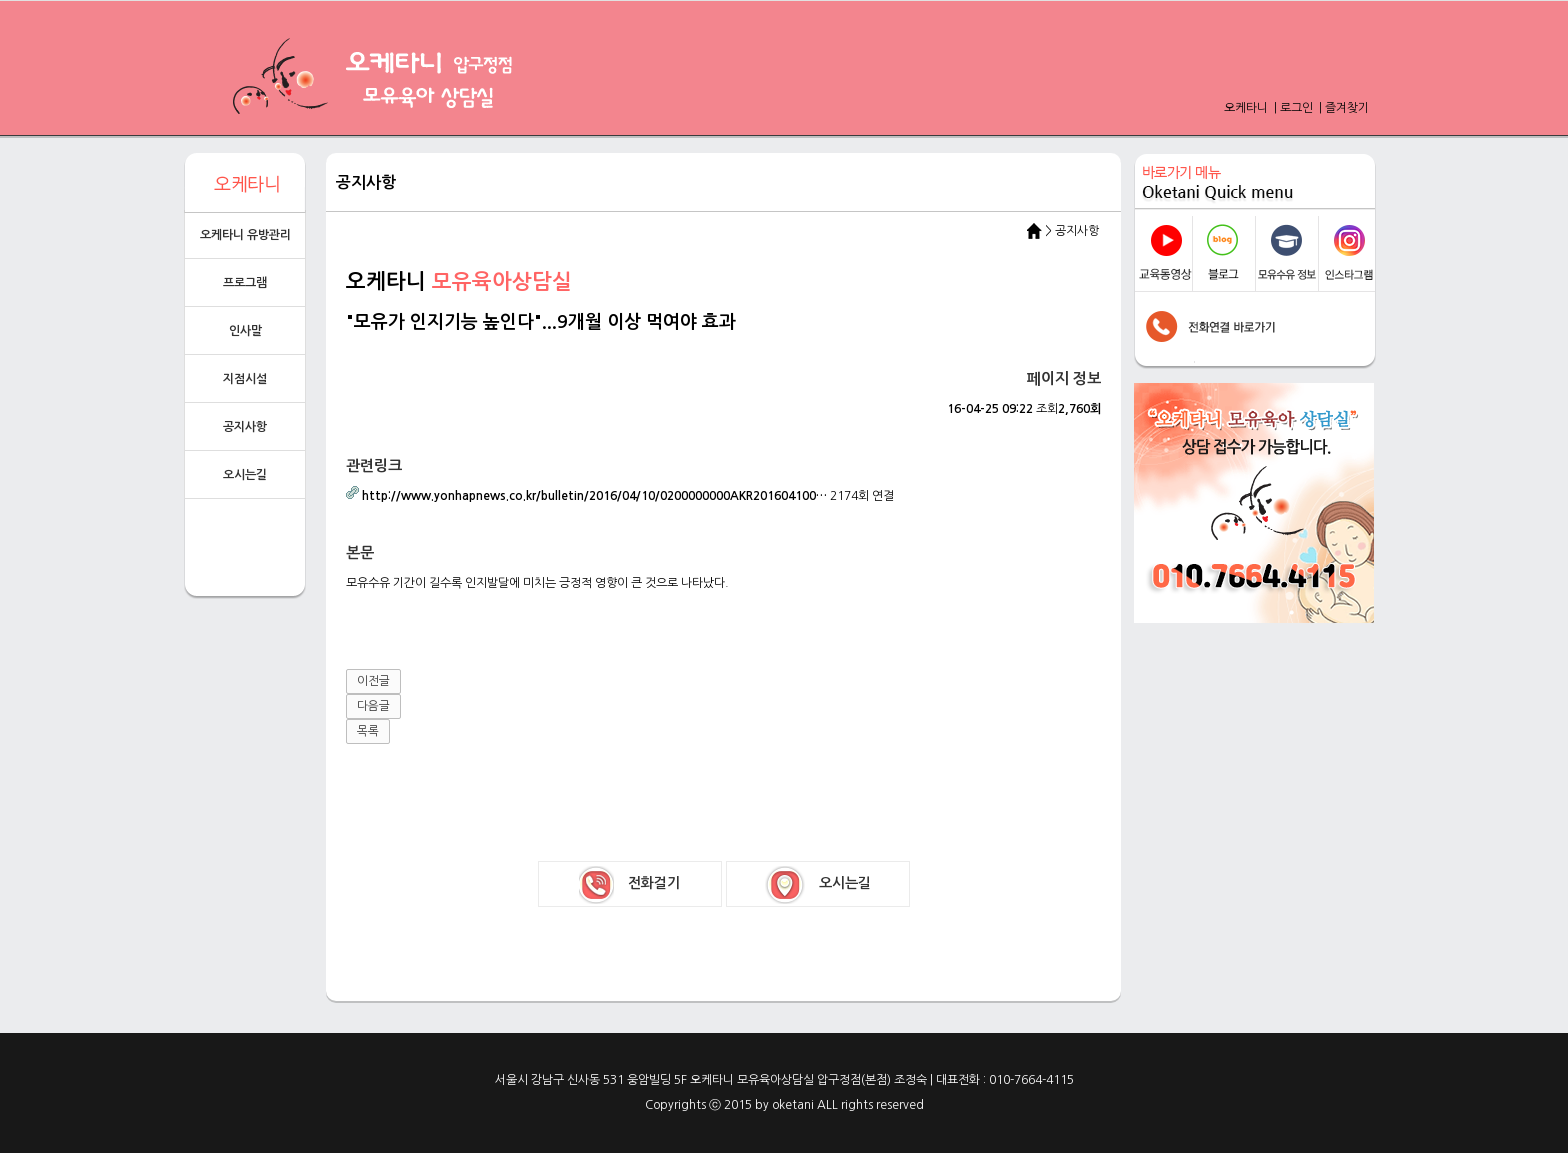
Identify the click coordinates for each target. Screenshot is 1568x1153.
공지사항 (245, 427)
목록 (368, 731)
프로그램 (245, 283)
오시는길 (245, 475)
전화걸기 (629, 885)
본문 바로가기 (0, 0)
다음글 (373, 706)
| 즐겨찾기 (1342, 108)
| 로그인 (1292, 108)
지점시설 (245, 379)
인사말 (245, 331)
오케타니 (1247, 108)
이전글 (373, 681)
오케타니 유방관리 (245, 235)
